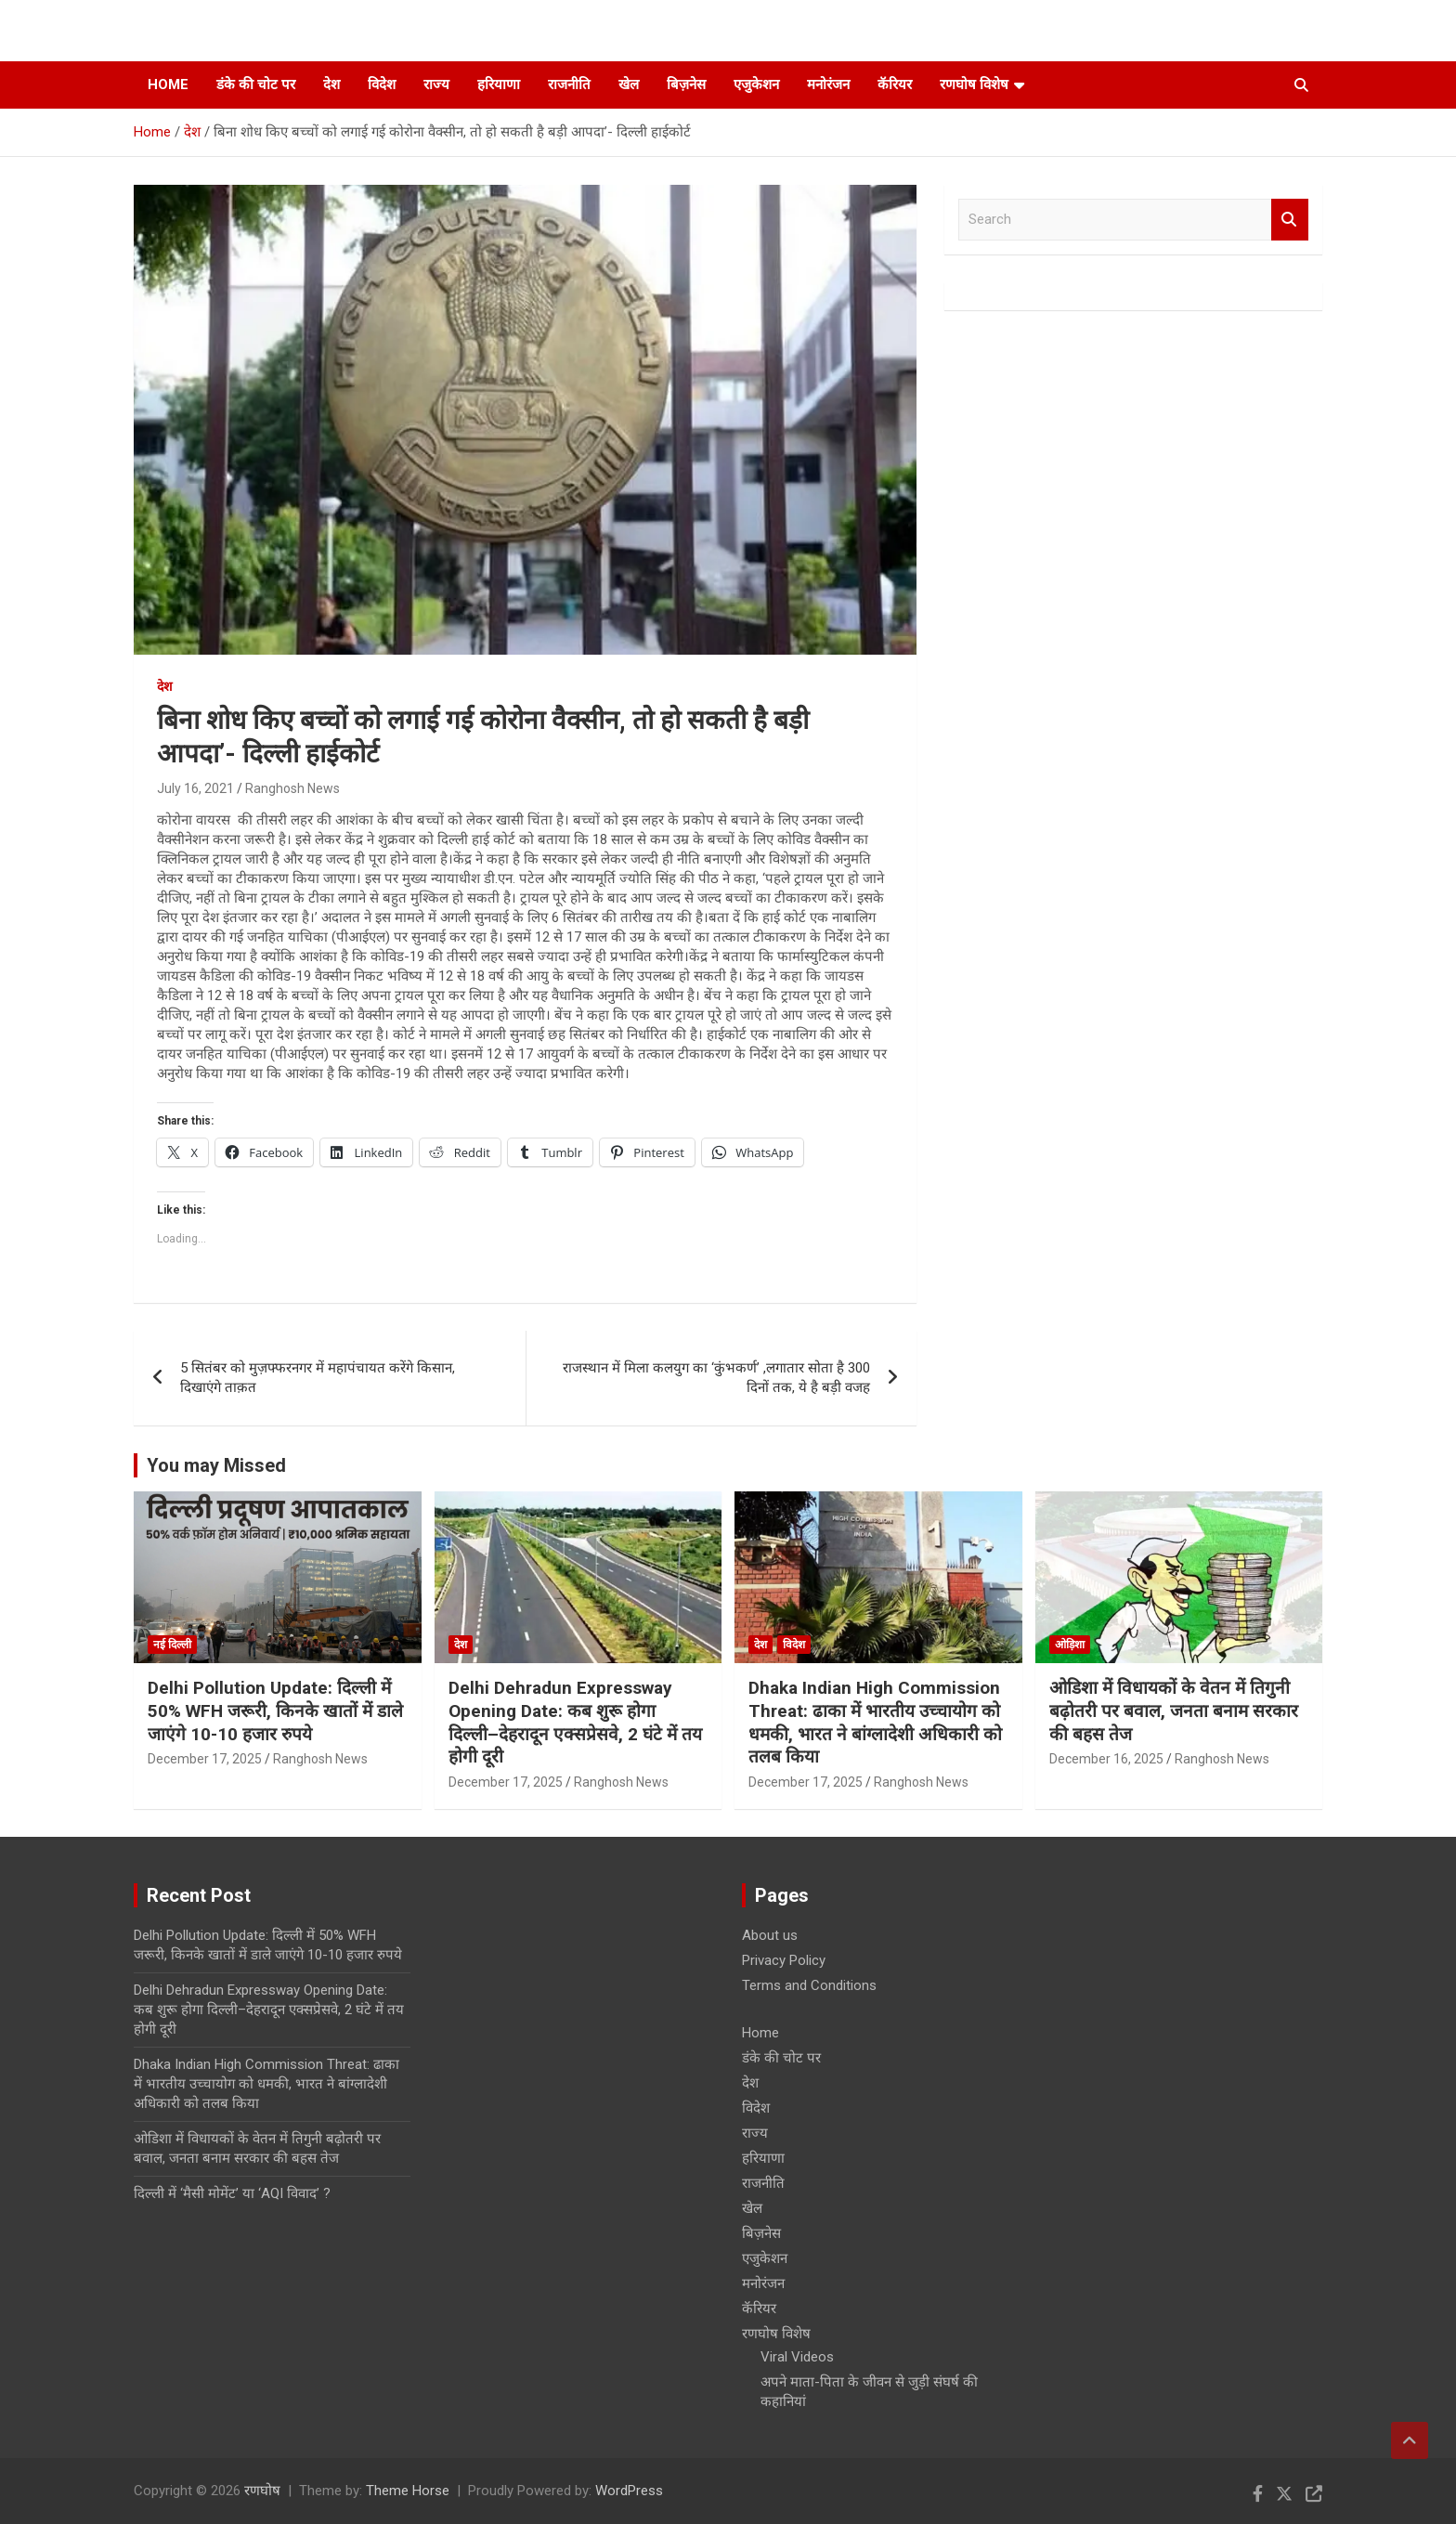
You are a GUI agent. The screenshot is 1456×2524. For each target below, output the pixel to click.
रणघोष (262, 2490)
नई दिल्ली (172, 1644)
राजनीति (569, 84)
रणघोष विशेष (974, 84)
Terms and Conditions (809, 1985)
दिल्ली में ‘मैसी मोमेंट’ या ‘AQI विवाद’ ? (232, 2193)
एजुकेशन (756, 84)
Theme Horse (407, 2490)
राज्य (436, 84)
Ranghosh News (292, 788)
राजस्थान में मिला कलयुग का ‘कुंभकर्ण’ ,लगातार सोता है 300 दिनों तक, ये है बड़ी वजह (716, 1378)
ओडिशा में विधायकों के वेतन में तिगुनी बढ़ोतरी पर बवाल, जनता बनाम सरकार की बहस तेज (1173, 1710)
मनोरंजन (828, 84)
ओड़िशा (1070, 1644)
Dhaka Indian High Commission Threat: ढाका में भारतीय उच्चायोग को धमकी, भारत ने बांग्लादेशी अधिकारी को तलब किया (875, 1722)
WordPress (629, 2490)
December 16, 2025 (1106, 1758)
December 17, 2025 (205, 1758)
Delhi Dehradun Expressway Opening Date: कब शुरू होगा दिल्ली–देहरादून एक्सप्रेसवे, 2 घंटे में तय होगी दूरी (575, 1722)
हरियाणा (498, 84)
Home (168, 84)
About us (770, 1935)
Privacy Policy (784, 1960)
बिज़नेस (686, 84)
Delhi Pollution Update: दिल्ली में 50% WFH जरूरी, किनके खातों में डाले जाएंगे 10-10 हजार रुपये (275, 1710)
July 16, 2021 (195, 788)
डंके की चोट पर (255, 84)
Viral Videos (797, 2356)
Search (1289, 220)
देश (331, 84)
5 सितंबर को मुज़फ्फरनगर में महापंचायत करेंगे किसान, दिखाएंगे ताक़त (317, 1378)
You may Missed (216, 1465)
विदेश (382, 84)
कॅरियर (895, 84)
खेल (628, 84)
